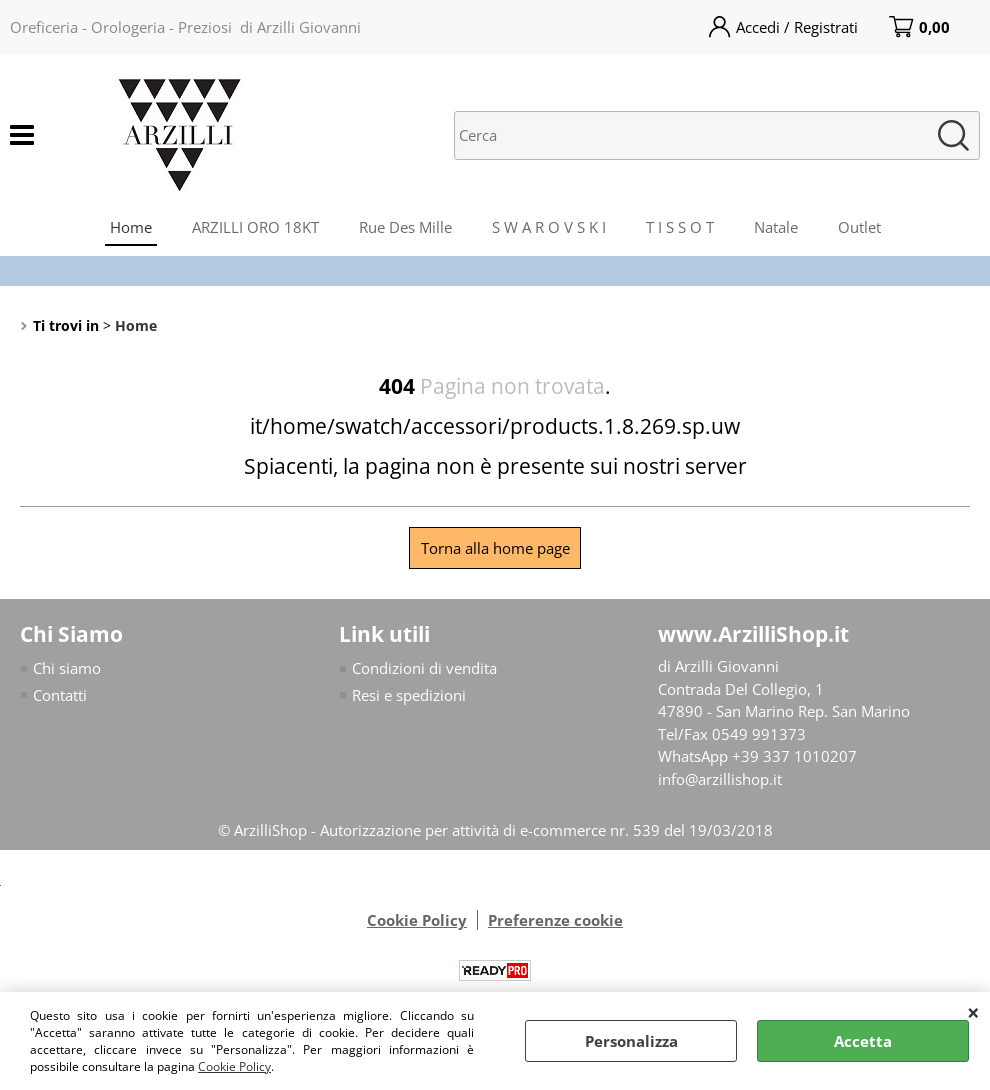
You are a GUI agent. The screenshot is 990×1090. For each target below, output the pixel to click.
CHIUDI (973, 1012)
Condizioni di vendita (424, 668)
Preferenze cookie (555, 920)
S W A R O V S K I (549, 227)
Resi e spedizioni (409, 695)
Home (131, 227)
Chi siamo (67, 668)
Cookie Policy (234, 1066)
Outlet (859, 227)
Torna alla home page (495, 548)
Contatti (60, 695)
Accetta (863, 1041)
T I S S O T (680, 227)
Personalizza (631, 1041)
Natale (776, 227)
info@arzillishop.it (720, 779)
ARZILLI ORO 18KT (255, 227)
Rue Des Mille (405, 227)
